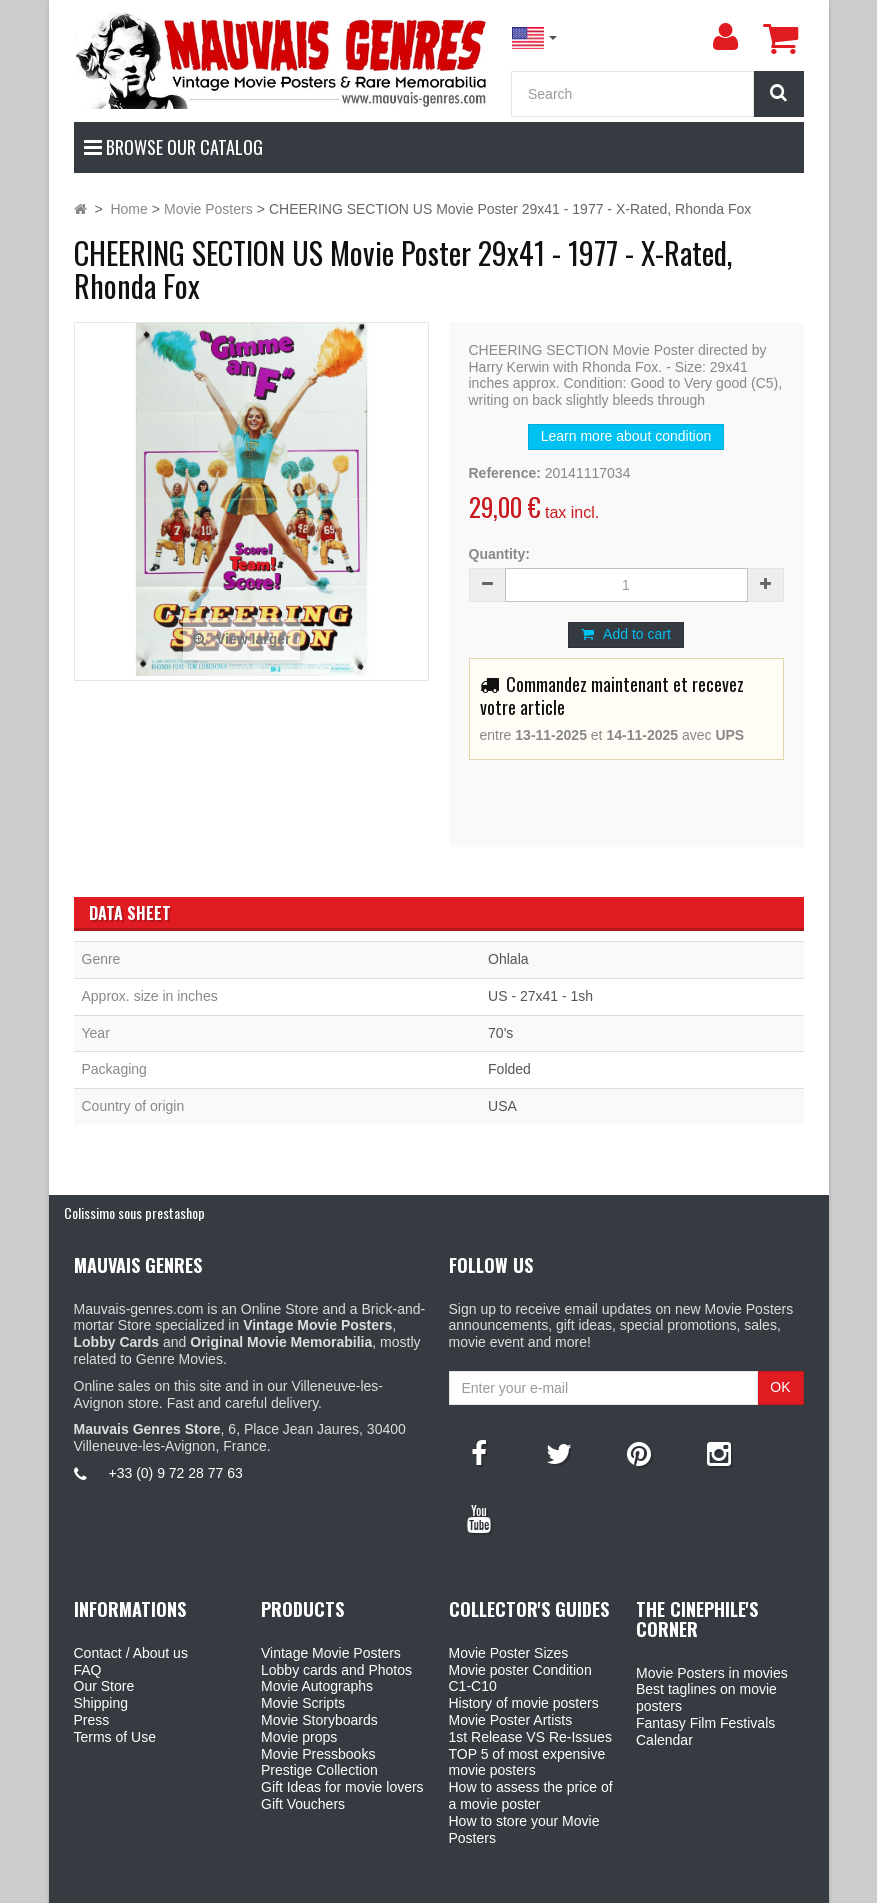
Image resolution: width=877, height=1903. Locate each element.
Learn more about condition (626, 436)
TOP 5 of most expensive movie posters (527, 1762)
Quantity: (499, 554)
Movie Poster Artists (511, 1720)
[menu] (726, 37)
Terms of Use (115, 1737)
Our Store (104, 1686)
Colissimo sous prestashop (134, 1212)
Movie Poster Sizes (509, 1653)
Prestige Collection (319, 1770)
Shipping (101, 1703)
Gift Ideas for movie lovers (342, 1787)
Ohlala (508, 959)
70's (500, 1033)
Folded (509, 1069)
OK (780, 1387)
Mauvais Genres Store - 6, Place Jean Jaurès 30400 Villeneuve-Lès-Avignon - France (484, 1884)
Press (92, 1720)
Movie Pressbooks (318, 1754)
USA (502, 1106)
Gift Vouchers (303, 1804)
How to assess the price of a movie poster (531, 1795)
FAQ (88, 1670)
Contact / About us (131, 1653)
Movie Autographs (317, 1686)
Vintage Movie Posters (331, 1653)
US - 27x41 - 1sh (540, 996)
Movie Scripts (303, 1703)
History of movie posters (524, 1703)
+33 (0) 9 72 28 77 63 (176, 1473)
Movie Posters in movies (712, 1673)
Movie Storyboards (319, 1720)
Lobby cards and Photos (336, 1670)
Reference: (505, 473)
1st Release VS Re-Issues (530, 1737)
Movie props (299, 1737)
